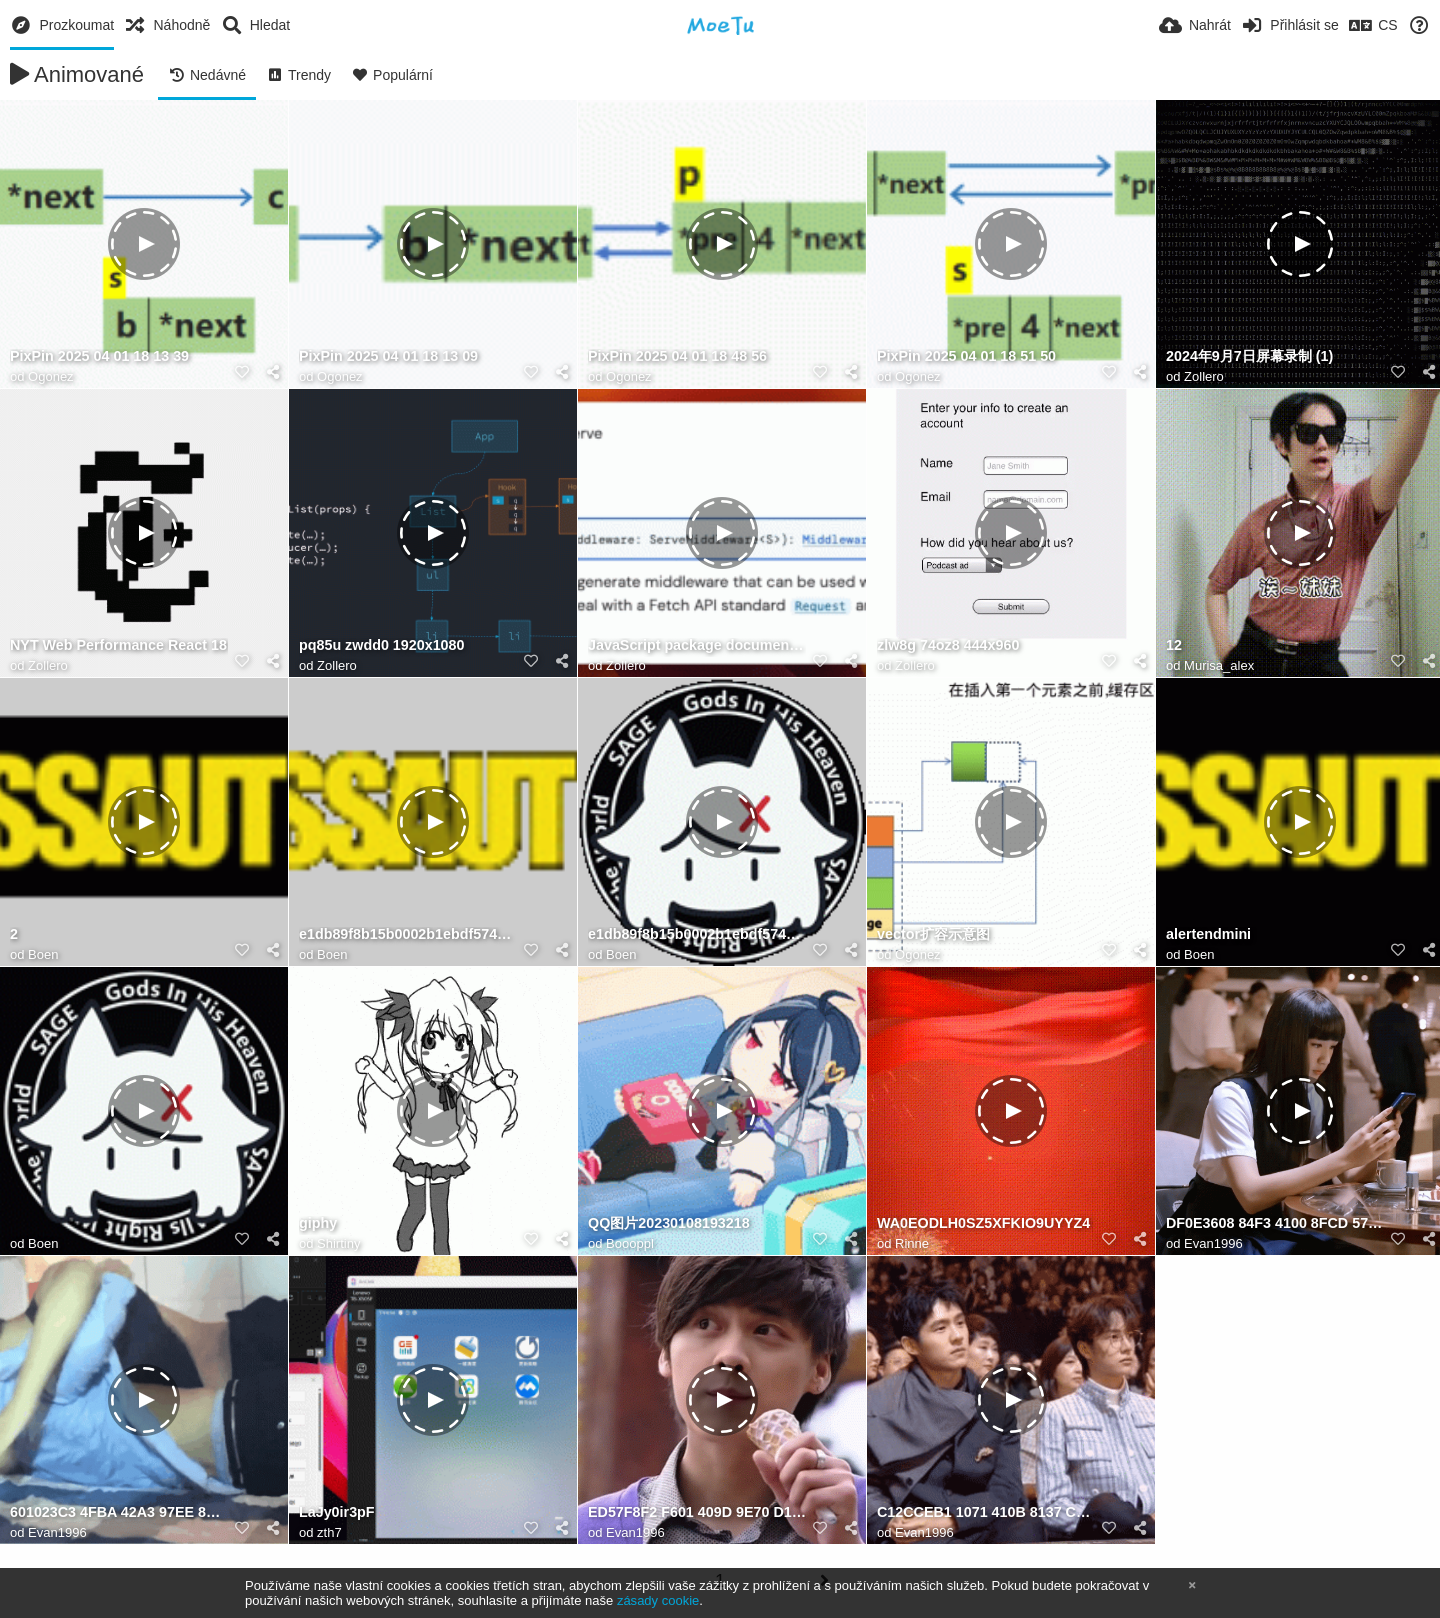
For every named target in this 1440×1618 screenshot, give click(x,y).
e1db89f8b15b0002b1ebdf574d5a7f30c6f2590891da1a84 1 (408, 934)
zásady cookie (658, 1600)
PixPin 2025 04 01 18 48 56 (677, 356)
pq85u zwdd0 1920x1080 (381, 645)
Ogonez (51, 376)
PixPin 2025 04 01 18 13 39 (99, 356)
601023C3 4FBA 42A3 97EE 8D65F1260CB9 (119, 1512)
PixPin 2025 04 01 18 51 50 (966, 356)
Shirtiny (338, 1243)
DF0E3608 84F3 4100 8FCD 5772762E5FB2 (1275, 1223)
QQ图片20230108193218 (669, 1223)
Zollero (1204, 376)
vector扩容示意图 (933, 934)
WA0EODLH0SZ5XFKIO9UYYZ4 (983, 1223)
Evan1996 (1213, 1243)
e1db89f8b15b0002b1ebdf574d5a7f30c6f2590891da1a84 (697, 934)
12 (1174, 645)
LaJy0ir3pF (337, 1512)
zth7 (329, 1532)
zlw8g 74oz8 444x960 (948, 645)
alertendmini (1208, 934)
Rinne (912, 1243)
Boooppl (630, 1243)
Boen (43, 954)
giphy (318, 1223)
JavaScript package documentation (697, 645)
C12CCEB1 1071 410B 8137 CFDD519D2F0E (986, 1512)
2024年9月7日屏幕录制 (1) (1249, 356)
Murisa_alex (1219, 665)
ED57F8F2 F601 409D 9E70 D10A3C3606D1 (697, 1512)
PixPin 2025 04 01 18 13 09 (388, 356)
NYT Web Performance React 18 (118, 645)
